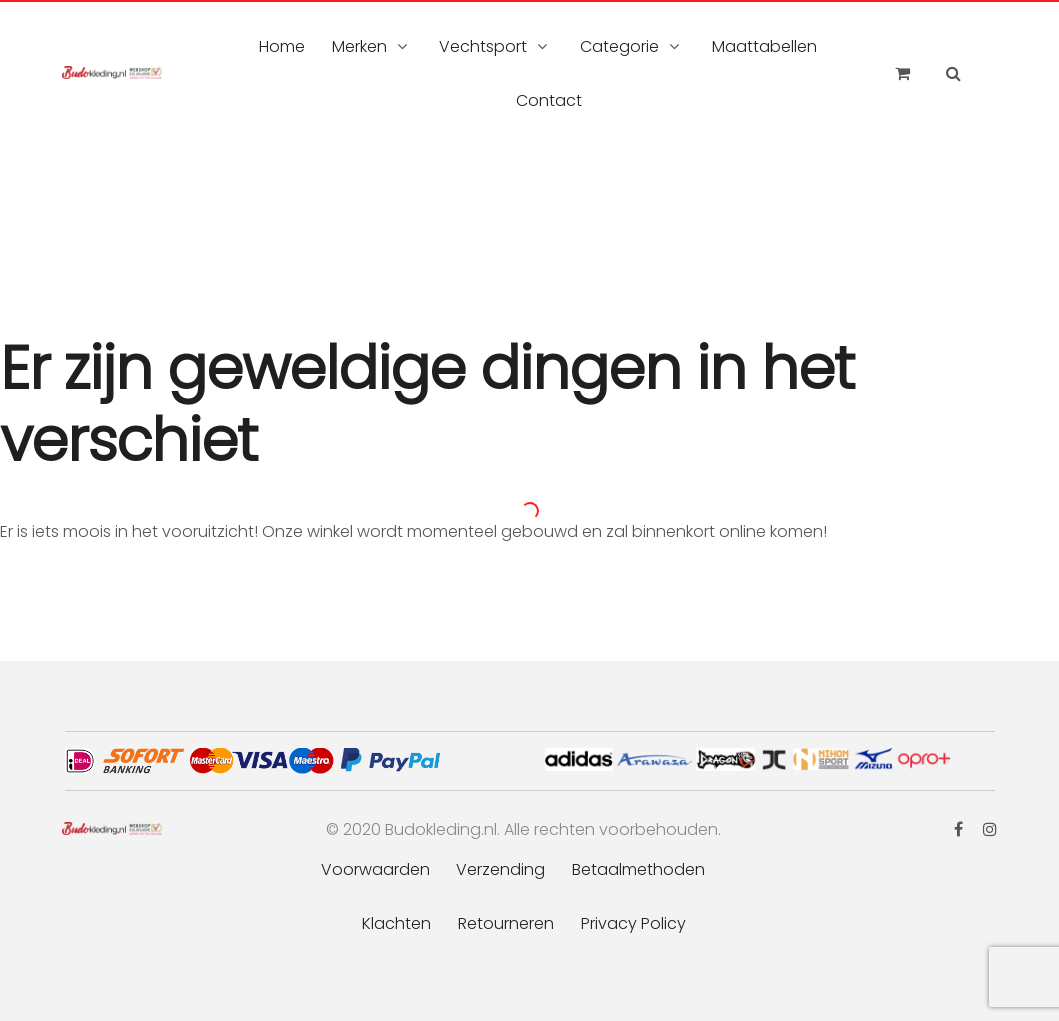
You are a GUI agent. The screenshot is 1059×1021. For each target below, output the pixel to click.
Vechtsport (483, 46)
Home (282, 46)
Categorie (619, 46)
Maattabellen (764, 46)
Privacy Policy (633, 923)
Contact (549, 100)
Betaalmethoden (638, 869)
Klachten (396, 923)
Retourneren (506, 923)
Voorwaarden (375, 869)
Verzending (500, 869)
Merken (359, 46)
